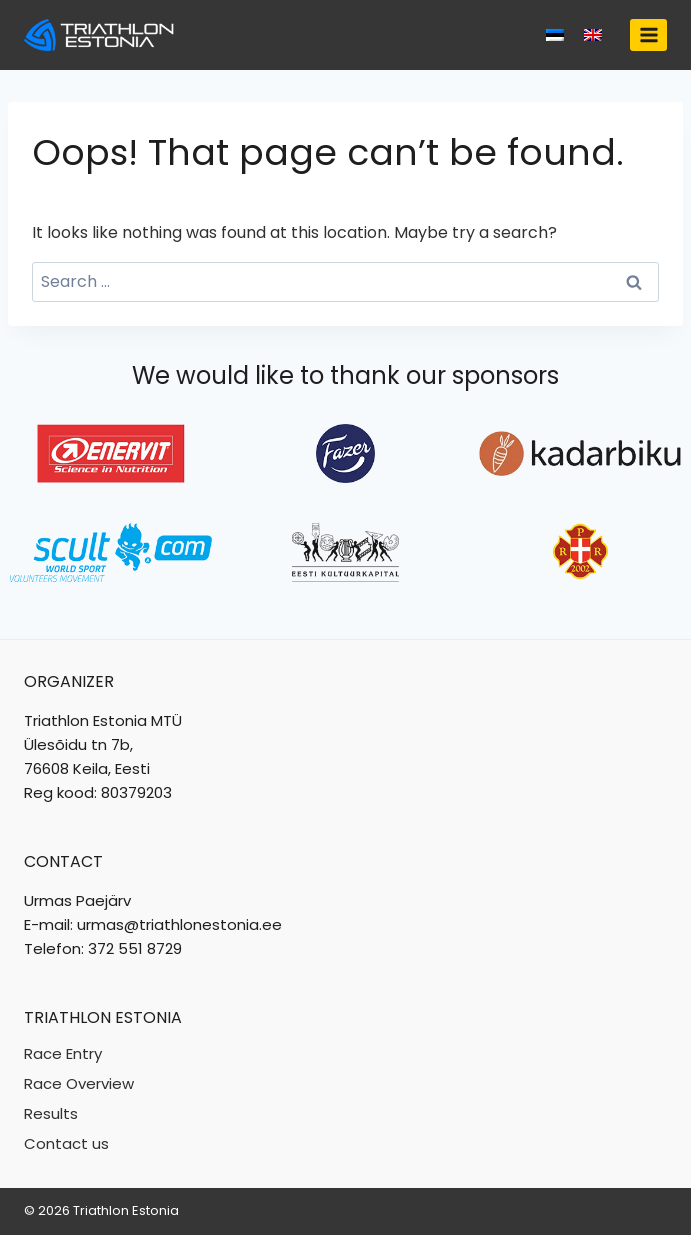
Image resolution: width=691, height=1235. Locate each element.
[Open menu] (648, 34)
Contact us (66, 1143)
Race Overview (79, 1083)
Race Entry (63, 1053)
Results (51, 1113)
